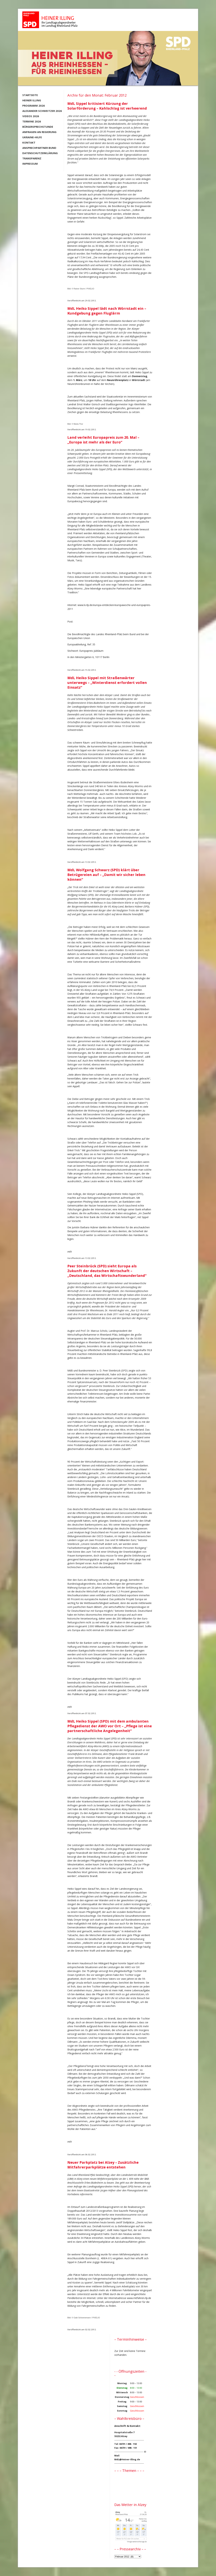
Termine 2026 (31, 121)
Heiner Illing (31, 100)
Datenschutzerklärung (40, 153)
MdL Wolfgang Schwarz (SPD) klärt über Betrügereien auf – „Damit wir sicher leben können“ (106, 875)
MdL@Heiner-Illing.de (127, 2459)
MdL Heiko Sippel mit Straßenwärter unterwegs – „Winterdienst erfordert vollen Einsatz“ (107, 682)
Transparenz (31, 158)
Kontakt (28, 142)
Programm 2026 (33, 105)
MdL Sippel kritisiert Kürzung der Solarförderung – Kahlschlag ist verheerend (107, 106)
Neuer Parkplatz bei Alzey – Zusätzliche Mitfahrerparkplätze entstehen (103, 2165)
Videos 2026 (30, 116)
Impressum (30, 163)
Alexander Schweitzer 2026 (42, 111)
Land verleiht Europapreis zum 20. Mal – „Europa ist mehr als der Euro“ (103, 439)
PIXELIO (90, 289)
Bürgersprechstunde (37, 126)
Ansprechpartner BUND (39, 148)
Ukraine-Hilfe (32, 137)
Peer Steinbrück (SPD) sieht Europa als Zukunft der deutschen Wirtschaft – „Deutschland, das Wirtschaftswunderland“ (107, 1271)
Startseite (30, 95)
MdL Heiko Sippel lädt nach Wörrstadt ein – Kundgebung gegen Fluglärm (106, 311)
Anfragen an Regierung (39, 132)
